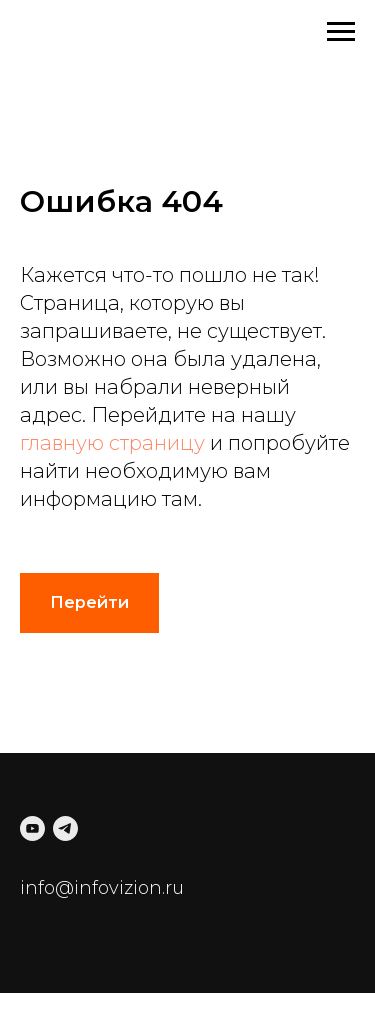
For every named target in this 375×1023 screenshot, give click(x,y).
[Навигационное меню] (341, 32)
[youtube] (32, 828)
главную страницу (112, 443)
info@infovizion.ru (102, 888)
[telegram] (65, 828)
